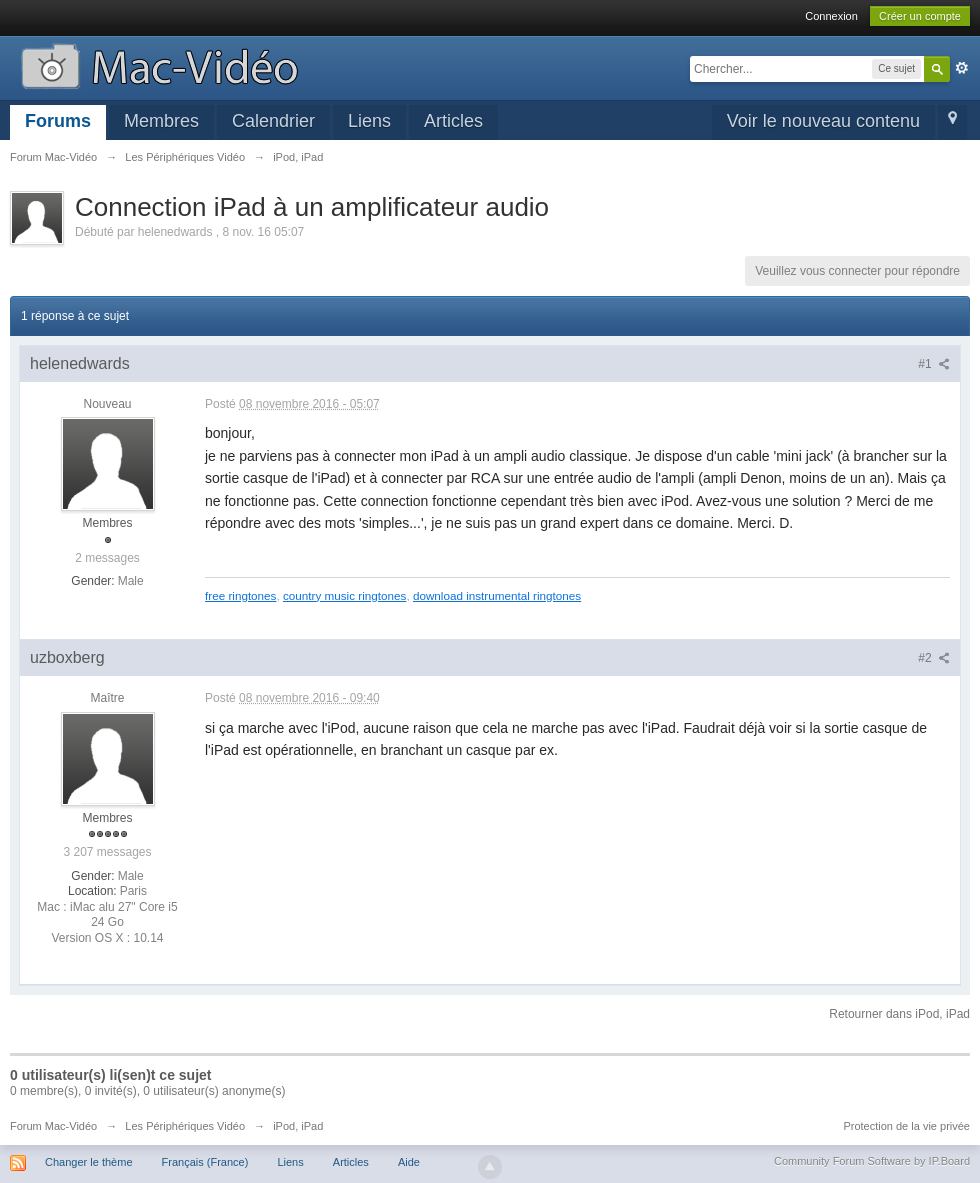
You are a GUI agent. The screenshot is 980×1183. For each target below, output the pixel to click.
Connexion (831, 16)
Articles (453, 121)
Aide (409, 1162)
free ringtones (240, 595)
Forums (58, 121)
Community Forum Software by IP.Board (872, 1161)
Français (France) (205, 1162)
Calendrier (273, 121)
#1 (934, 364)
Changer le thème (88, 1162)
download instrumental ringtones (497, 595)
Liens (369, 121)
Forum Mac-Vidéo (53, 1126)
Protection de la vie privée (906, 1126)
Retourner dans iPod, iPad (899, 1014)
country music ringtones (344, 595)
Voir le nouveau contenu (823, 121)
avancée (962, 68)
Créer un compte (920, 16)
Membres (161, 121)
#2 (934, 658)
